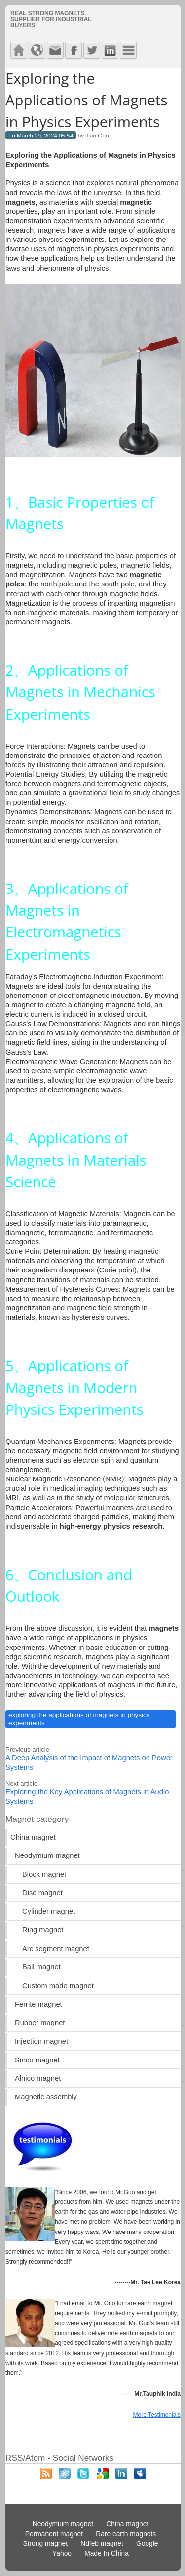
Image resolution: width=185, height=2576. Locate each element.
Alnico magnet (38, 2078)
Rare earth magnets (126, 2534)
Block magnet (44, 1874)
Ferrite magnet (38, 2004)
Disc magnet (42, 1893)
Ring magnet (42, 1930)
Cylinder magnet (48, 1911)
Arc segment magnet (55, 1949)
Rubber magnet (40, 2022)
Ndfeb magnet (101, 2543)
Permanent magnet (54, 2534)
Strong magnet (45, 2543)
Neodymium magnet (47, 1855)
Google (147, 2543)
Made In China (106, 2553)
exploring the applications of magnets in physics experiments (79, 1718)
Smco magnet (37, 2060)
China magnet (33, 1837)
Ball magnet (41, 1967)
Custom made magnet (58, 1986)
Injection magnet (41, 2041)
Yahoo (62, 2553)
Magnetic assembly (46, 2097)
